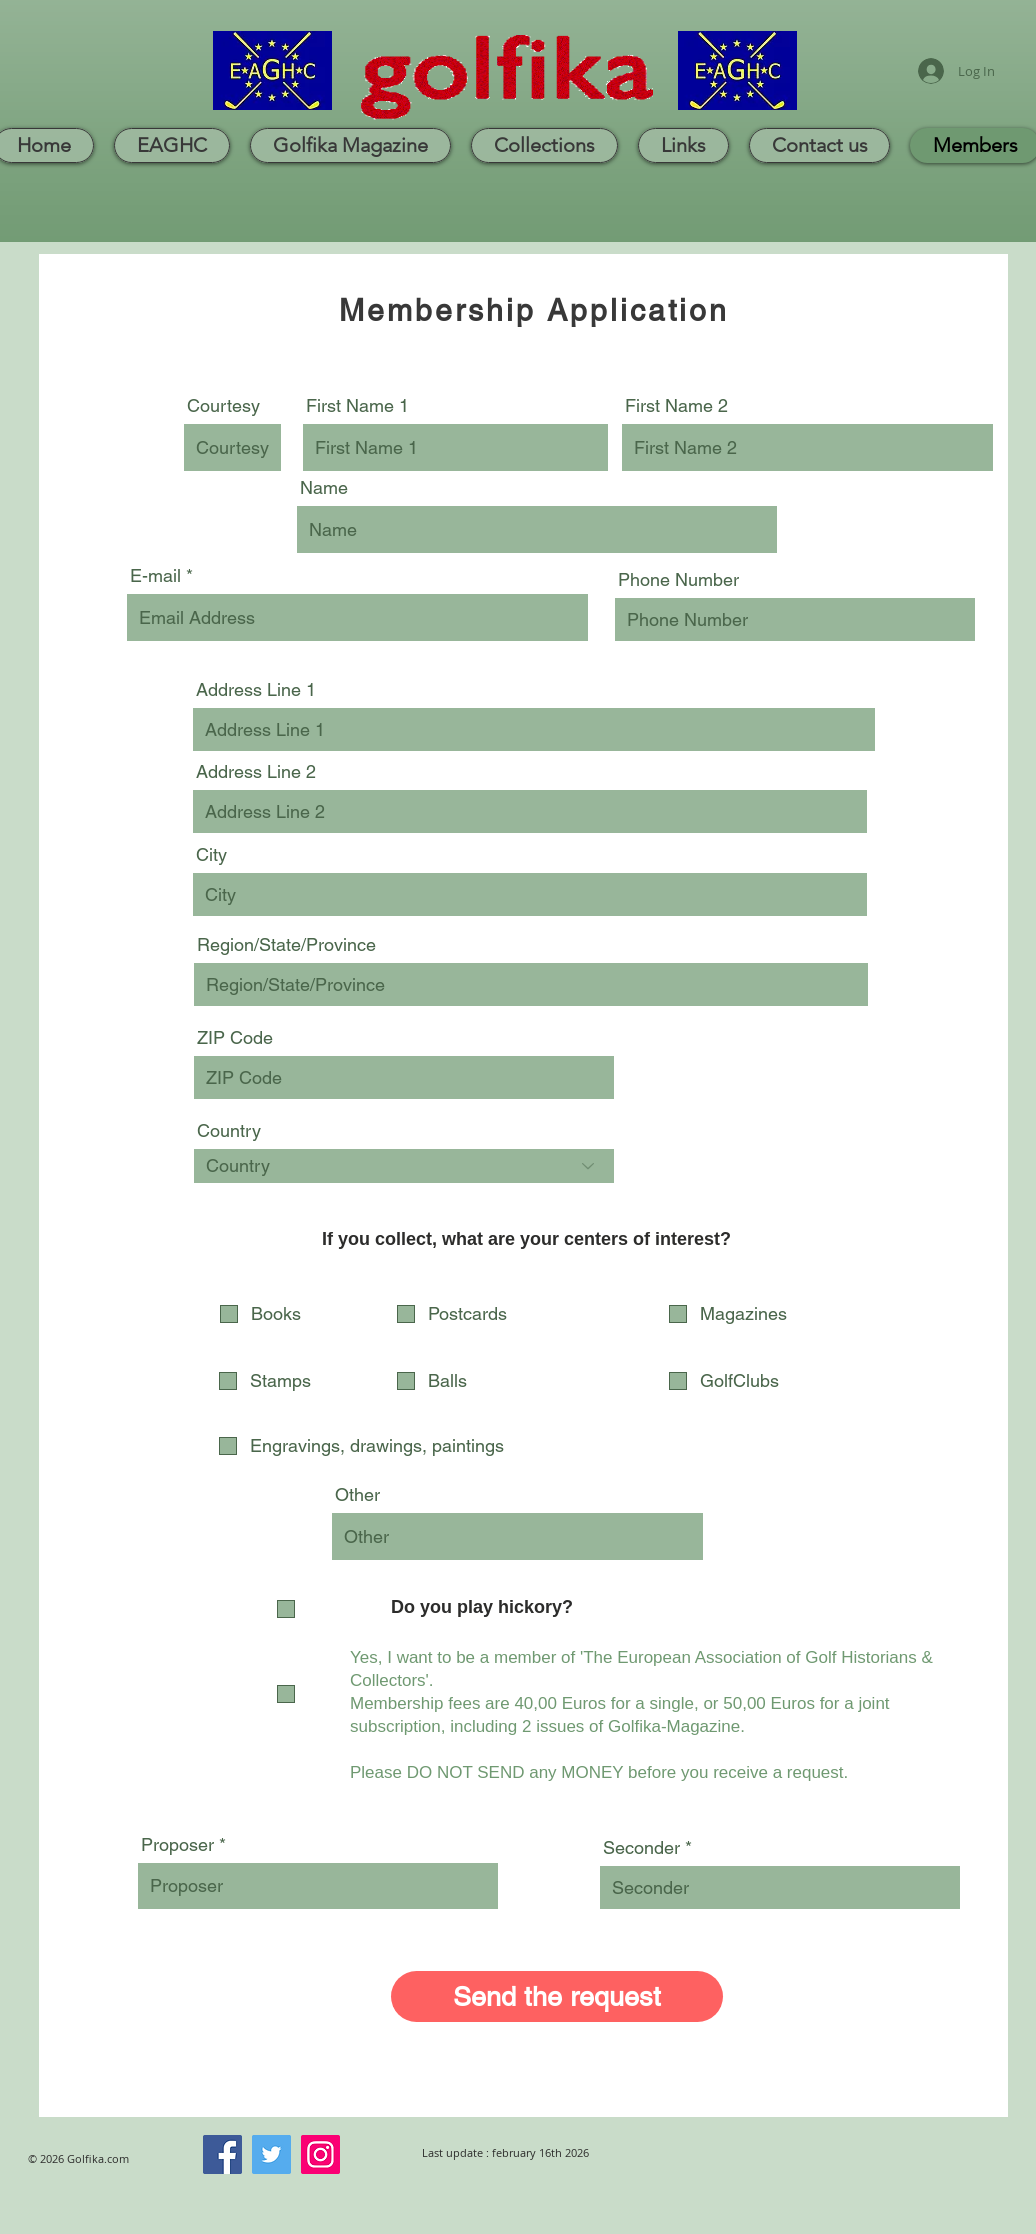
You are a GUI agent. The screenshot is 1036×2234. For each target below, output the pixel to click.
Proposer (177, 1845)
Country (229, 1131)
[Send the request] (557, 1996)
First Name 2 (676, 406)
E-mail (155, 576)
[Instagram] (320, 2154)
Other (357, 1495)
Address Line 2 (256, 772)
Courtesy (223, 406)
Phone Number (678, 580)
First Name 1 (357, 406)
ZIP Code (235, 1038)
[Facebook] (222, 2154)
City (211, 855)
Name (324, 488)
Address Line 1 (256, 690)
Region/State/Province (286, 945)
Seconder (641, 1848)
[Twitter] (271, 2154)
